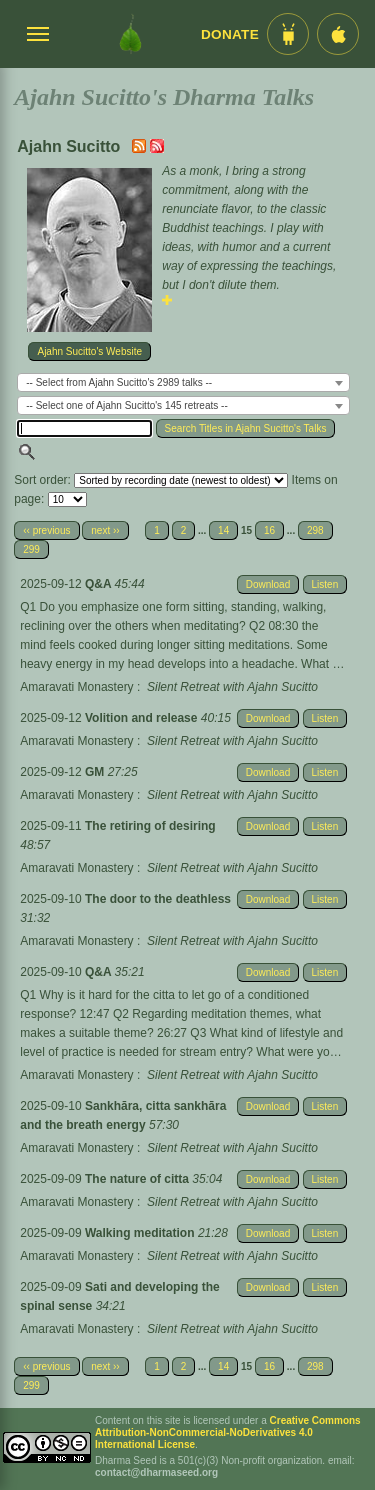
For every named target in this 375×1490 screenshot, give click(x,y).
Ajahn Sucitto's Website (89, 351)
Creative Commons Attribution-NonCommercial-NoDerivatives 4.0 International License (228, 1432)
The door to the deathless (158, 899)
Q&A (100, 584)
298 (315, 530)
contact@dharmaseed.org (156, 1472)
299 (31, 549)
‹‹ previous (46, 530)
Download (268, 584)
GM (96, 772)
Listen (325, 584)
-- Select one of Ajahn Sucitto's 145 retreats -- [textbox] (126, 405)
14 (223, 530)
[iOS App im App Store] (338, 34)
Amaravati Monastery (76, 687)
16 (269, 530)
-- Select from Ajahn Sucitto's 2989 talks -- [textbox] (119, 382)
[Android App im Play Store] (288, 34)
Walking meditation (141, 1233)
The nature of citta (138, 1179)
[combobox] (183, 382)
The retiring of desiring (150, 826)
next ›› (105, 530)
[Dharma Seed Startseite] (130, 34)
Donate (230, 34)
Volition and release (143, 718)
